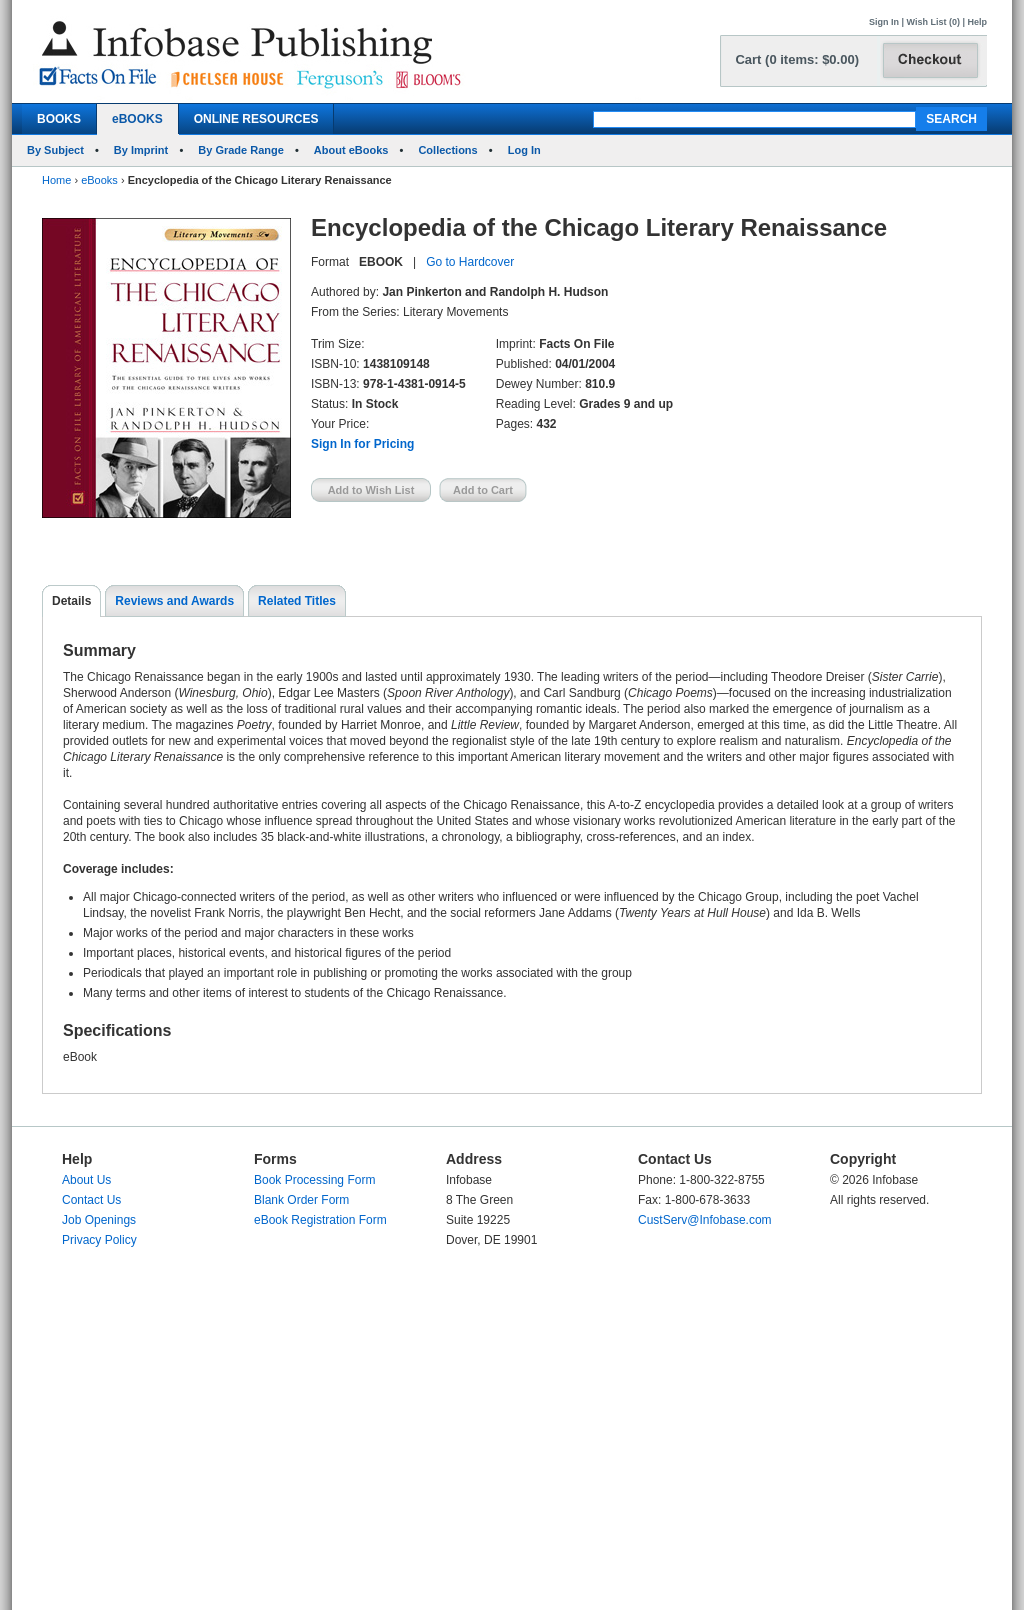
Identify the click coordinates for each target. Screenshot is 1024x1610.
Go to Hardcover (470, 262)
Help (977, 22)
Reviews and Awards (174, 601)
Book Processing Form (314, 1180)
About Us (86, 1180)
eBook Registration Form (320, 1220)
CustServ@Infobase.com (705, 1220)
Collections (447, 150)
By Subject (55, 150)
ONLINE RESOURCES (256, 119)
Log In (524, 150)
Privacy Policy (99, 1240)
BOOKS (59, 119)
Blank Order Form (301, 1200)
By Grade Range (241, 150)
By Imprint (141, 150)
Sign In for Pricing (362, 444)
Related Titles (297, 601)
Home (56, 180)
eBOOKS (137, 119)
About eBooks (351, 150)
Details (71, 601)
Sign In (884, 22)
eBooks (99, 180)
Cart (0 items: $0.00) (797, 59)
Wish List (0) (933, 22)
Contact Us (91, 1200)
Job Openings (99, 1220)
